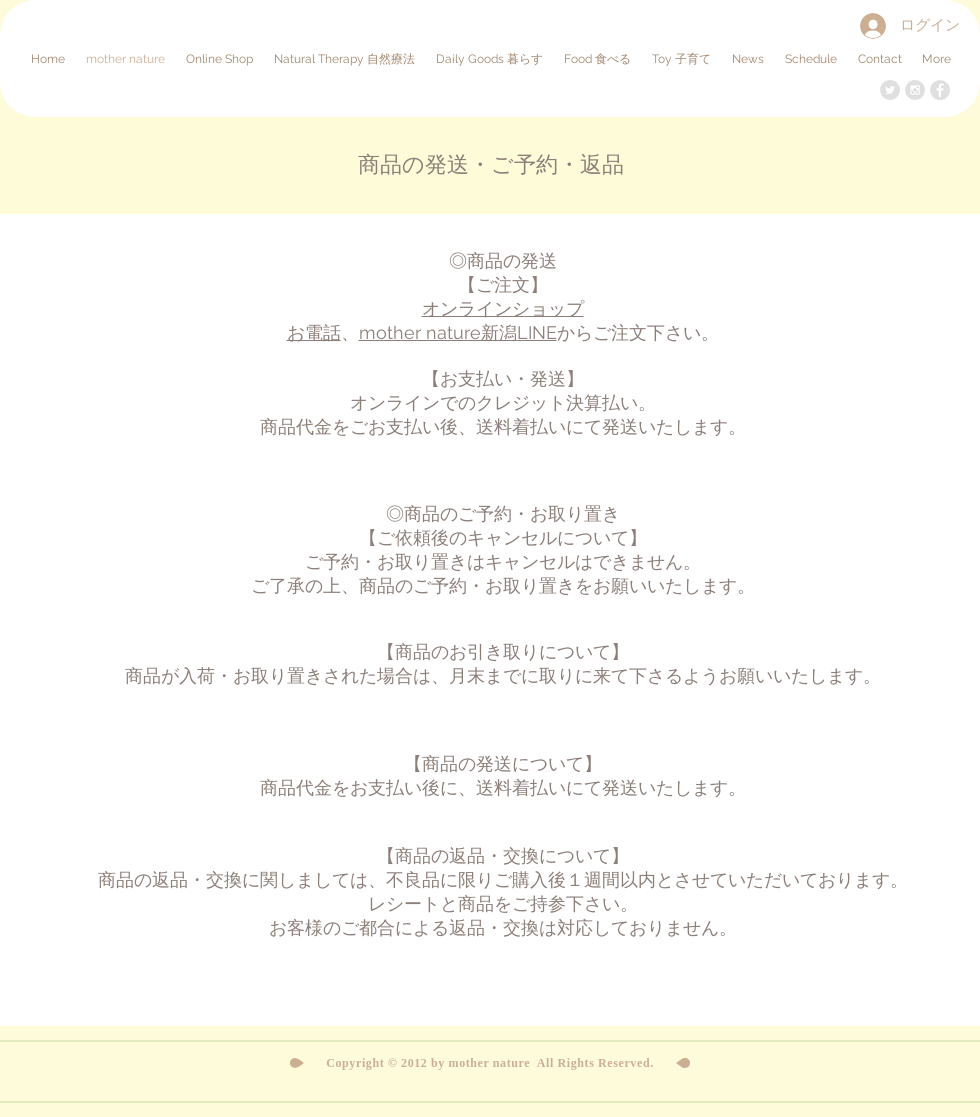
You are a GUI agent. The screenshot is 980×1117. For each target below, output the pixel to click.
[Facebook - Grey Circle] (940, 90)
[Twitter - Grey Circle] (890, 90)
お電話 (314, 332)
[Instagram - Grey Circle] (915, 90)
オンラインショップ (503, 308)
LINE (537, 332)
